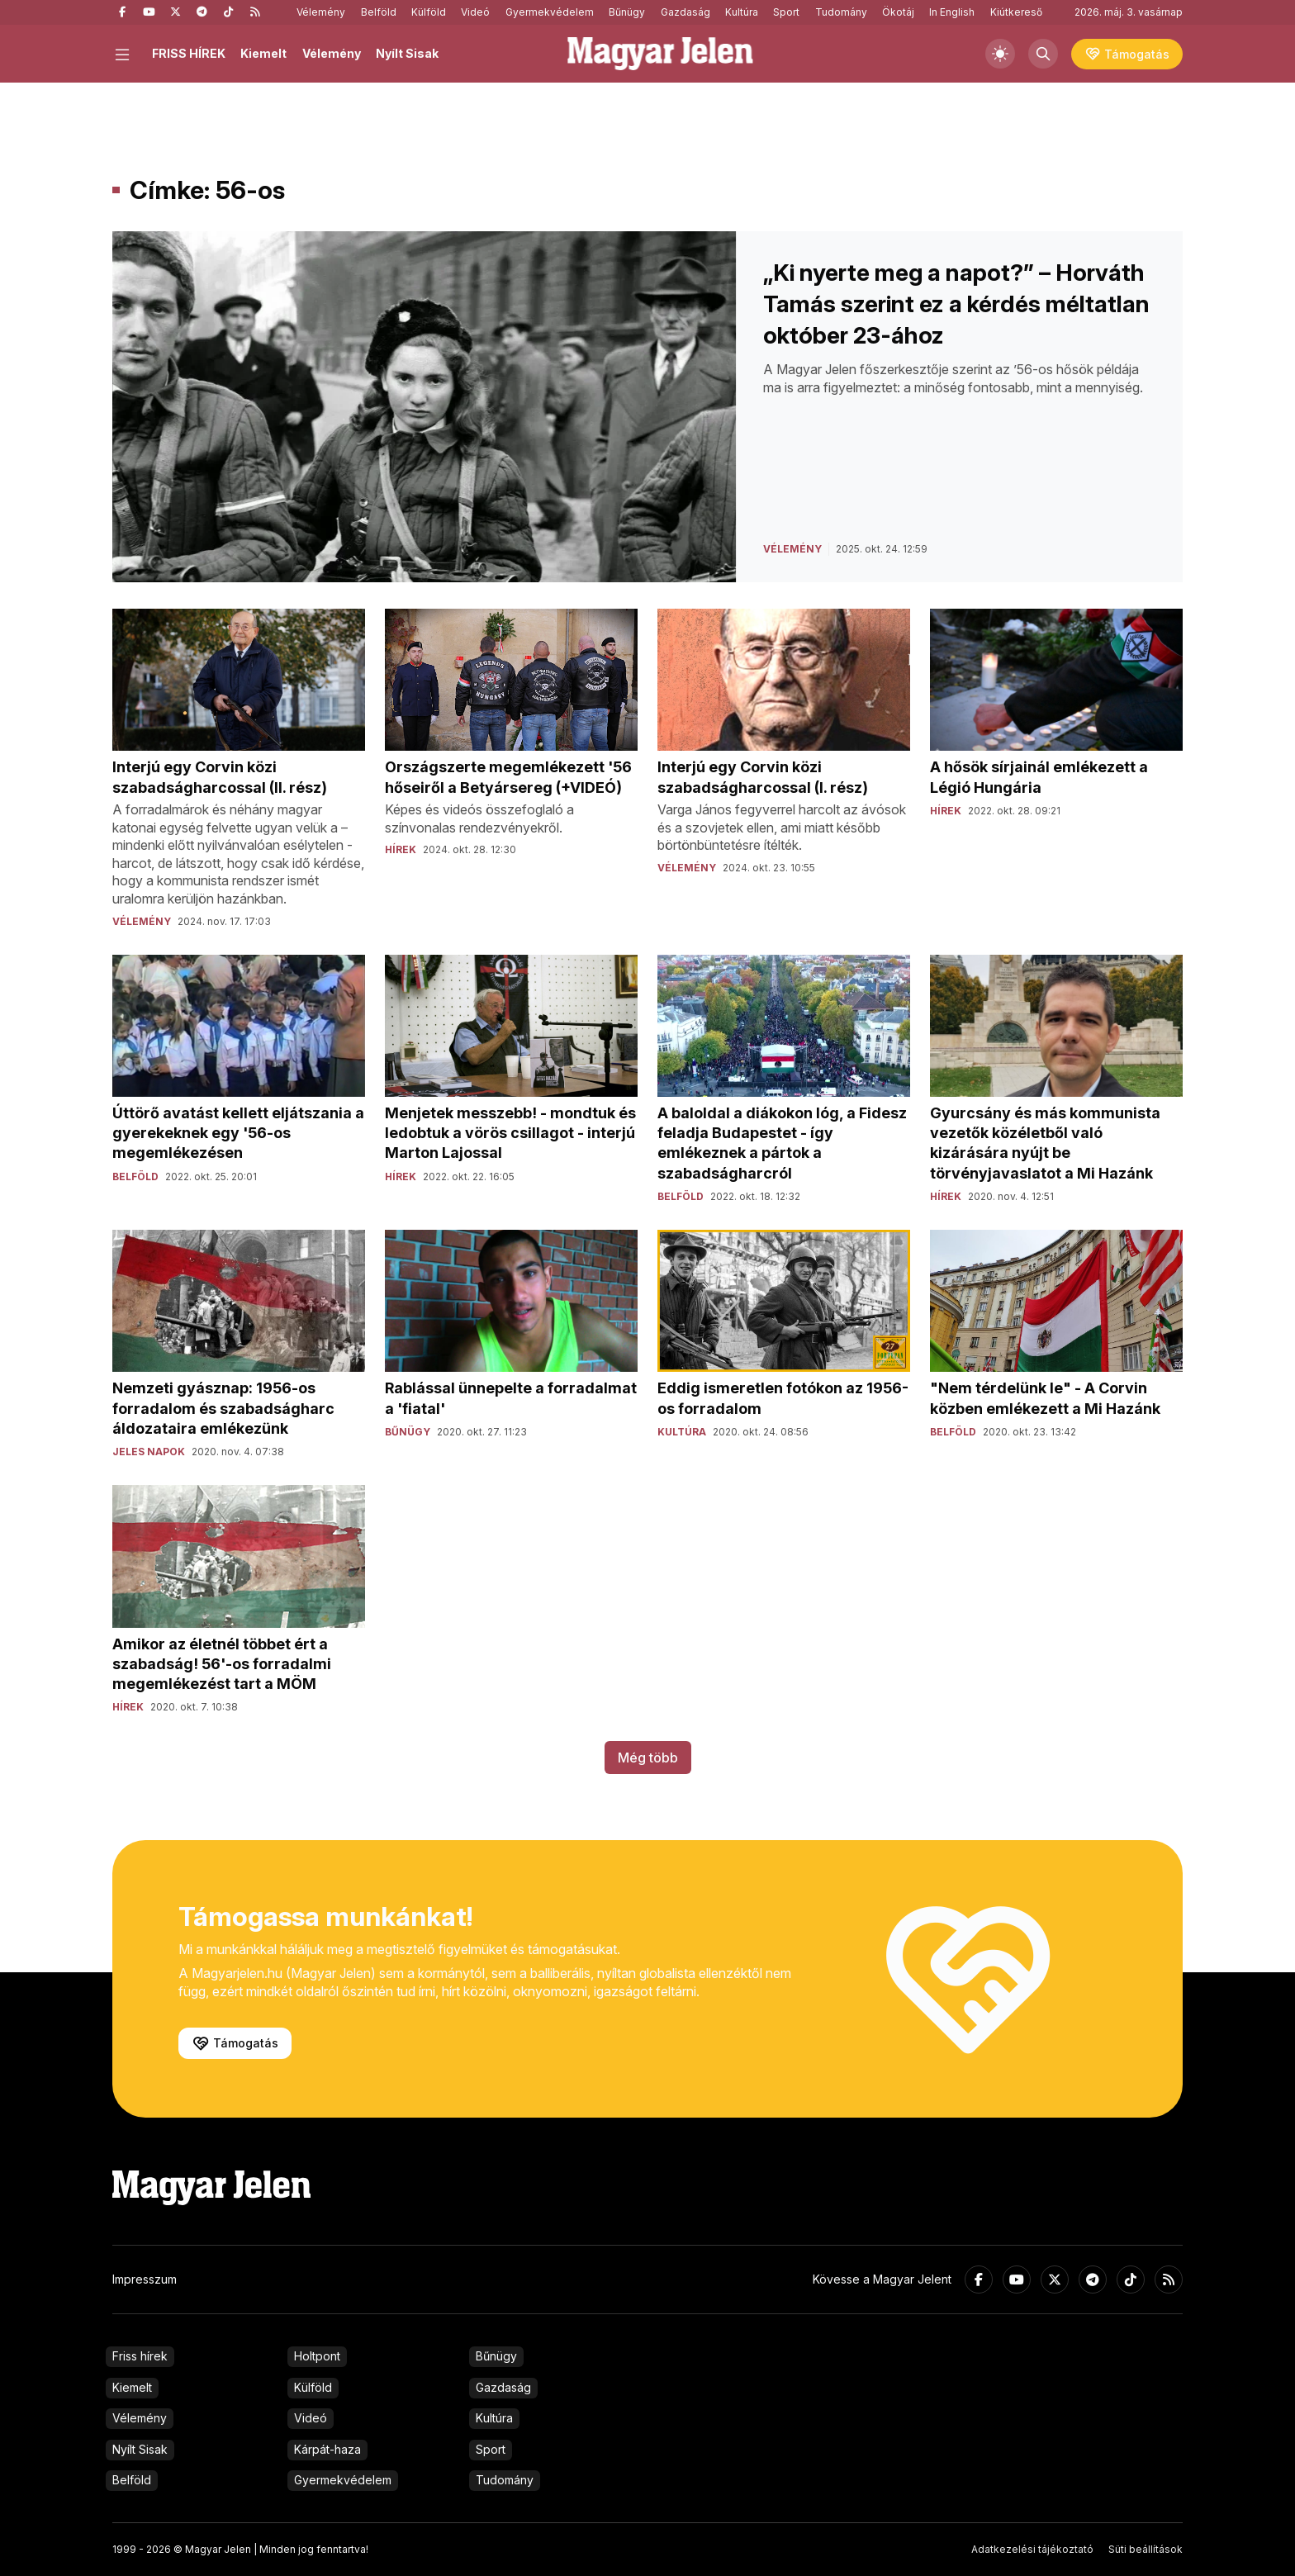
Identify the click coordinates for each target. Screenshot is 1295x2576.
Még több (648, 1757)
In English (952, 12)
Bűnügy (627, 12)
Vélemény (320, 12)
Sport (786, 12)
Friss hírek (140, 2356)
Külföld (428, 12)
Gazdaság (685, 12)
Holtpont (317, 2356)
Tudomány (841, 12)
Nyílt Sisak (407, 53)
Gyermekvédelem (549, 12)
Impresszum (144, 2279)
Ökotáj (898, 12)
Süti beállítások (1145, 2549)
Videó (475, 12)
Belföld (378, 12)
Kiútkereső (1016, 12)
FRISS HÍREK (188, 53)
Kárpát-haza (327, 2449)
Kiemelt (263, 53)
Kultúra (741, 12)
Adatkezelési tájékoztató (1032, 2549)
